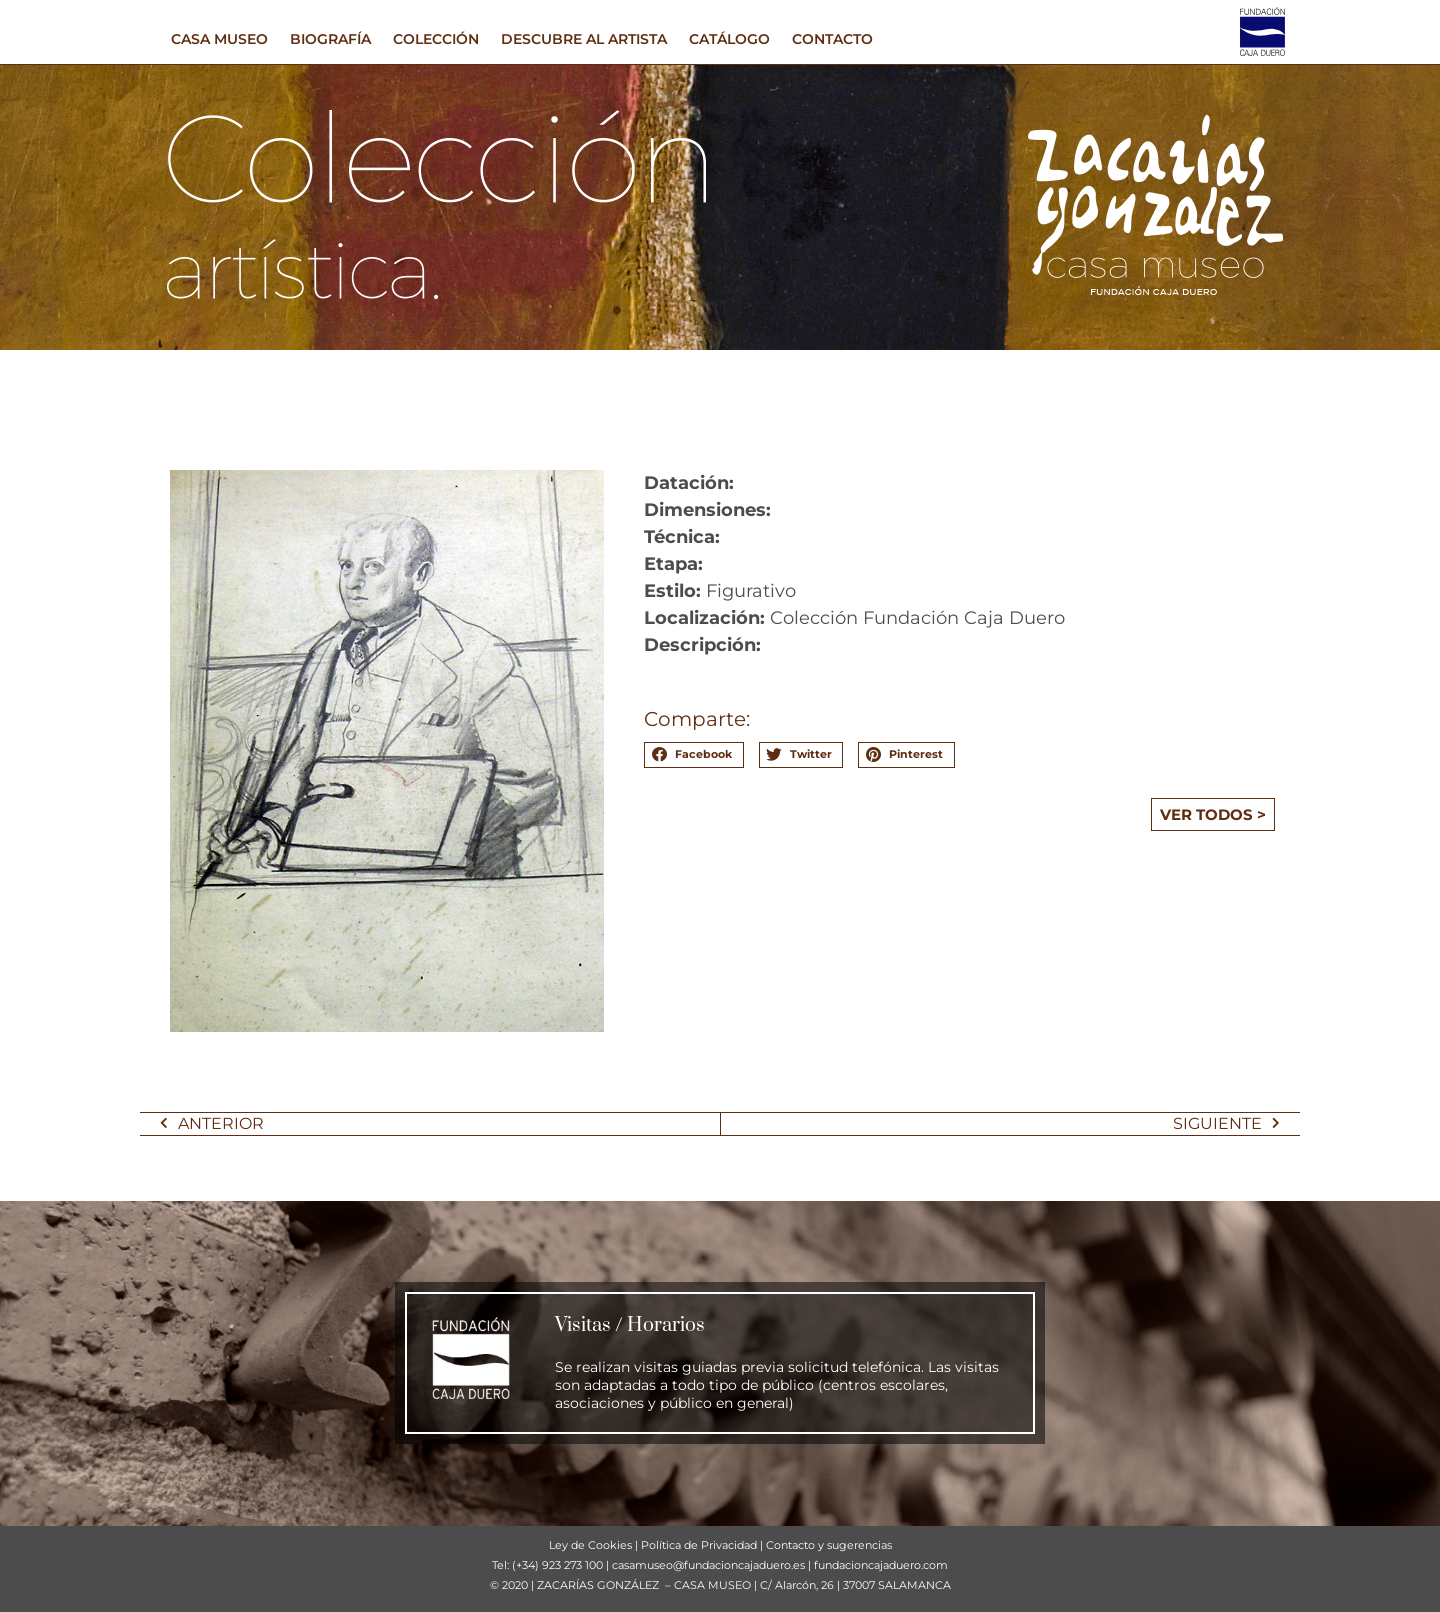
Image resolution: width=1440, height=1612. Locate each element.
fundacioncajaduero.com (881, 1565)
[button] (694, 755)
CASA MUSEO (219, 39)
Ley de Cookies (590, 1545)
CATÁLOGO (729, 39)
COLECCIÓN (436, 39)
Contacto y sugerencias (829, 1545)
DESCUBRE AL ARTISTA (584, 39)
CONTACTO (832, 39)
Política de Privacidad (699, 1545)
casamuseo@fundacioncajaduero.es (708, 1565)
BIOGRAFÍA (330, 39)
